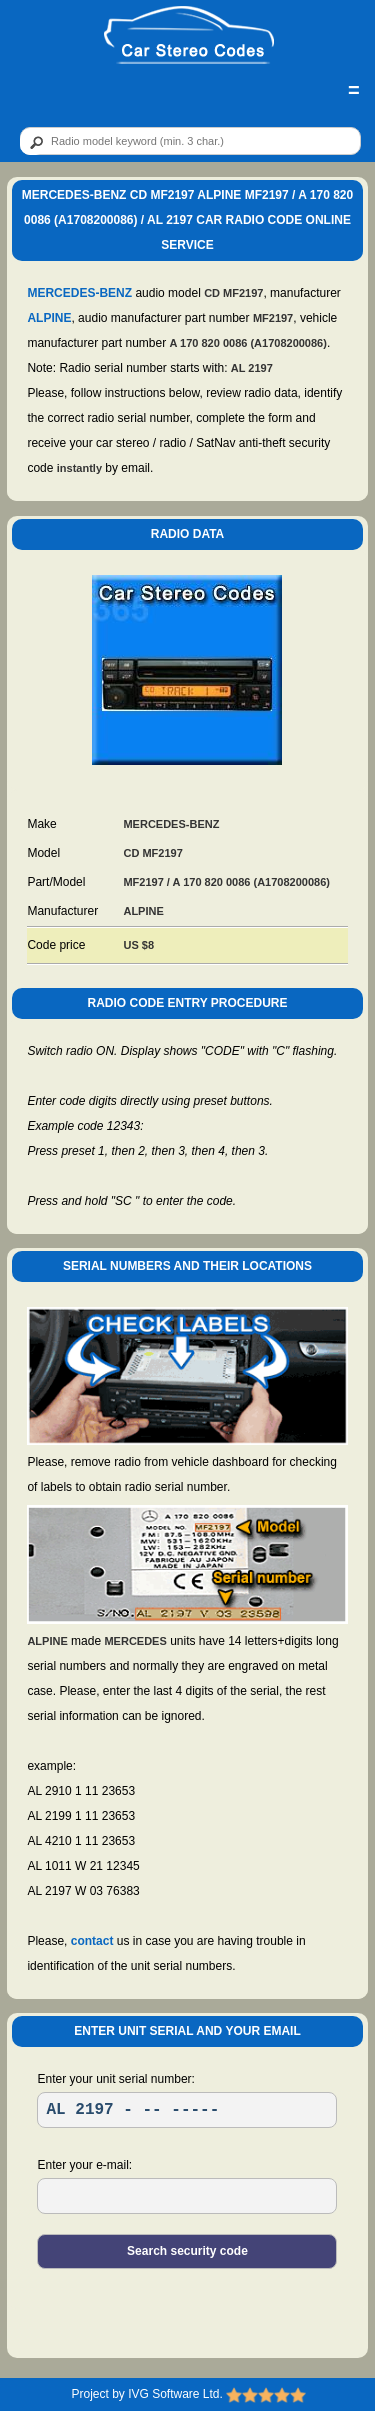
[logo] (189, 36)
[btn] (33, 142)
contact (92, 1941)
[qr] (190, 141)
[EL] (187, 2196)
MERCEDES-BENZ (79, 293)
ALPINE (49, 318)
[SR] (187, 2110)
